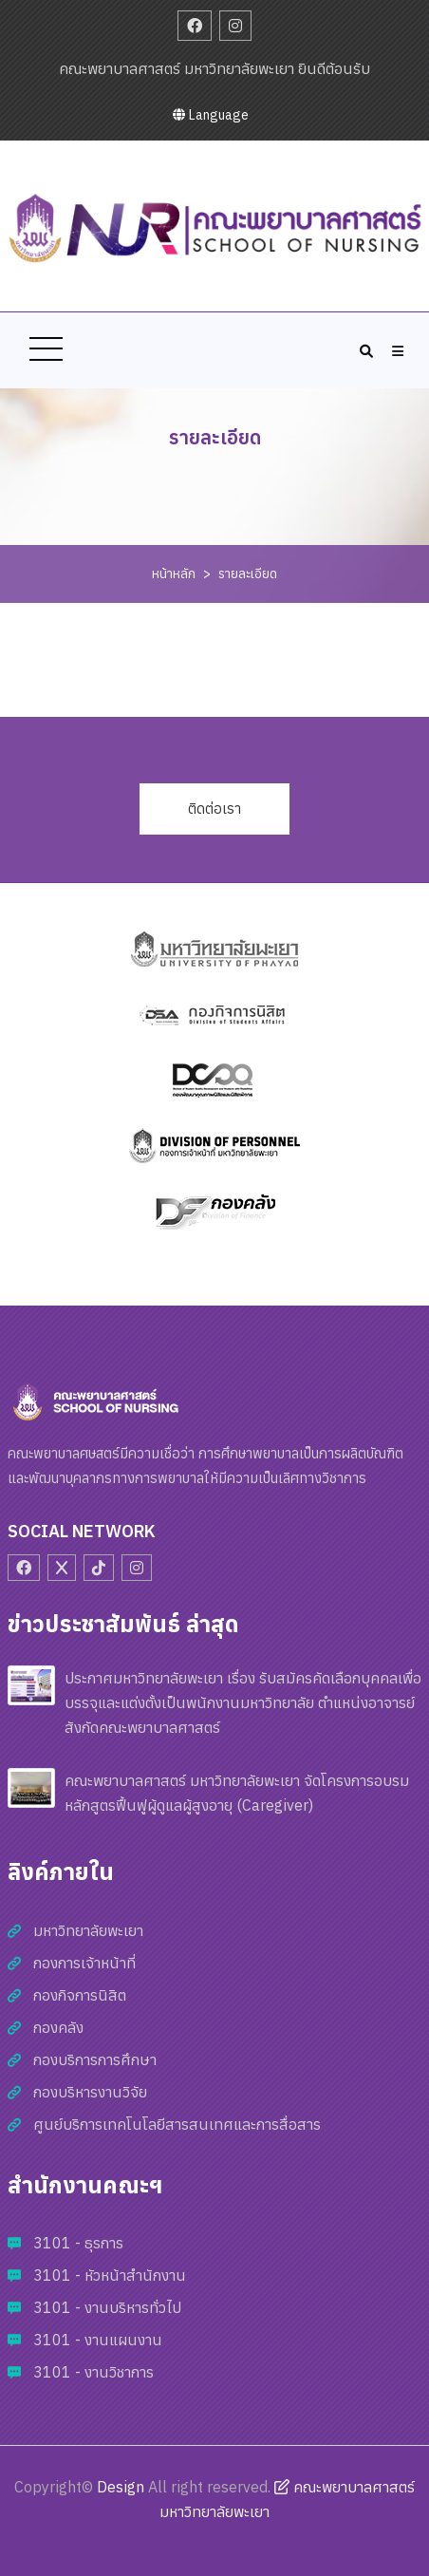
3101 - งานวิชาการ (93, 2371)
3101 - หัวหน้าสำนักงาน (109, 2275)
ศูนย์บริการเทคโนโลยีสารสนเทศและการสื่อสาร (177, 2124)
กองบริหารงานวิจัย (90, 2091)
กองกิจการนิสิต (79, 1994)
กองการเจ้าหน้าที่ (84, 1962)
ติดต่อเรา (214, 808)
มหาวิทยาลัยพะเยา (88, 1930)
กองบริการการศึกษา (95, 2059)
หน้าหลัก (174, 573)
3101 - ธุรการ (78, 2242)
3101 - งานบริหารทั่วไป (107, 2307)
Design (120, 2486)
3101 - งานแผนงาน (97, 2339)
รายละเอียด (247, 573)
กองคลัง (58, 2027)
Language (211, 114)
